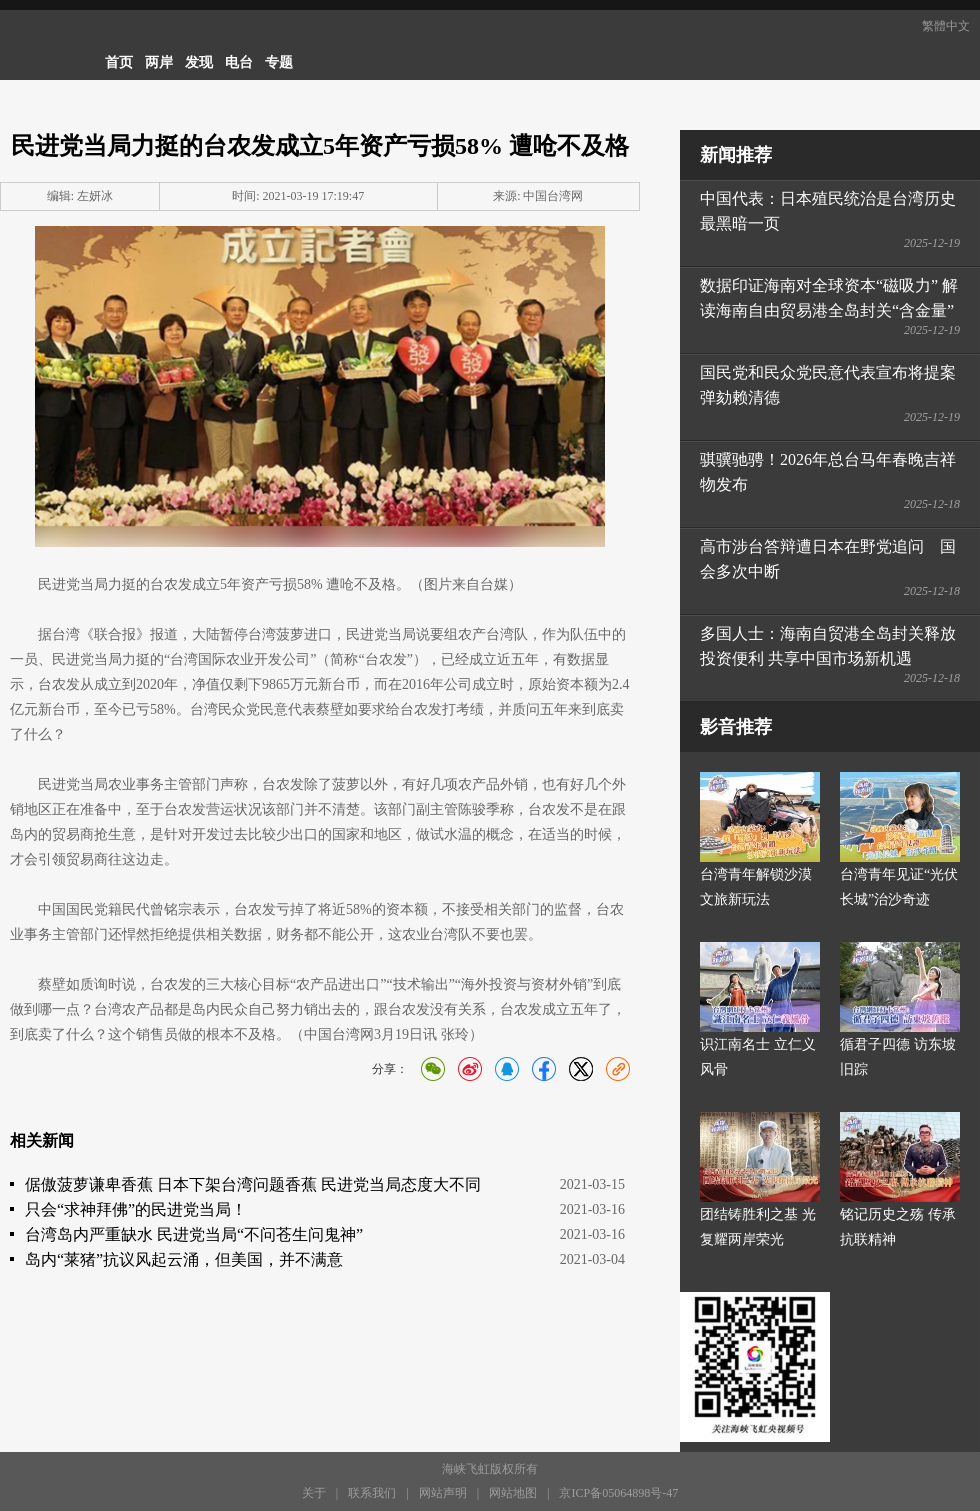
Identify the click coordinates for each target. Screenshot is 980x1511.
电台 (239, 62)
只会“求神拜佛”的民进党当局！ (136, 1209)
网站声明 (443, 1493)
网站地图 (513, 1493)
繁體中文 (946, 26)
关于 (314, 1493)
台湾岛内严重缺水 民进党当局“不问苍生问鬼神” (194, 1234)
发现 (199, 62)
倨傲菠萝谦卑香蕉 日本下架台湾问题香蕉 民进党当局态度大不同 (253, 1184)
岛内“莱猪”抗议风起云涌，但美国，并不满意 (184, 1259)
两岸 (159, 62)
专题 (279, 62)
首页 (119, 62)
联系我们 (372, 1493)
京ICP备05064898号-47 (618, 1493)
